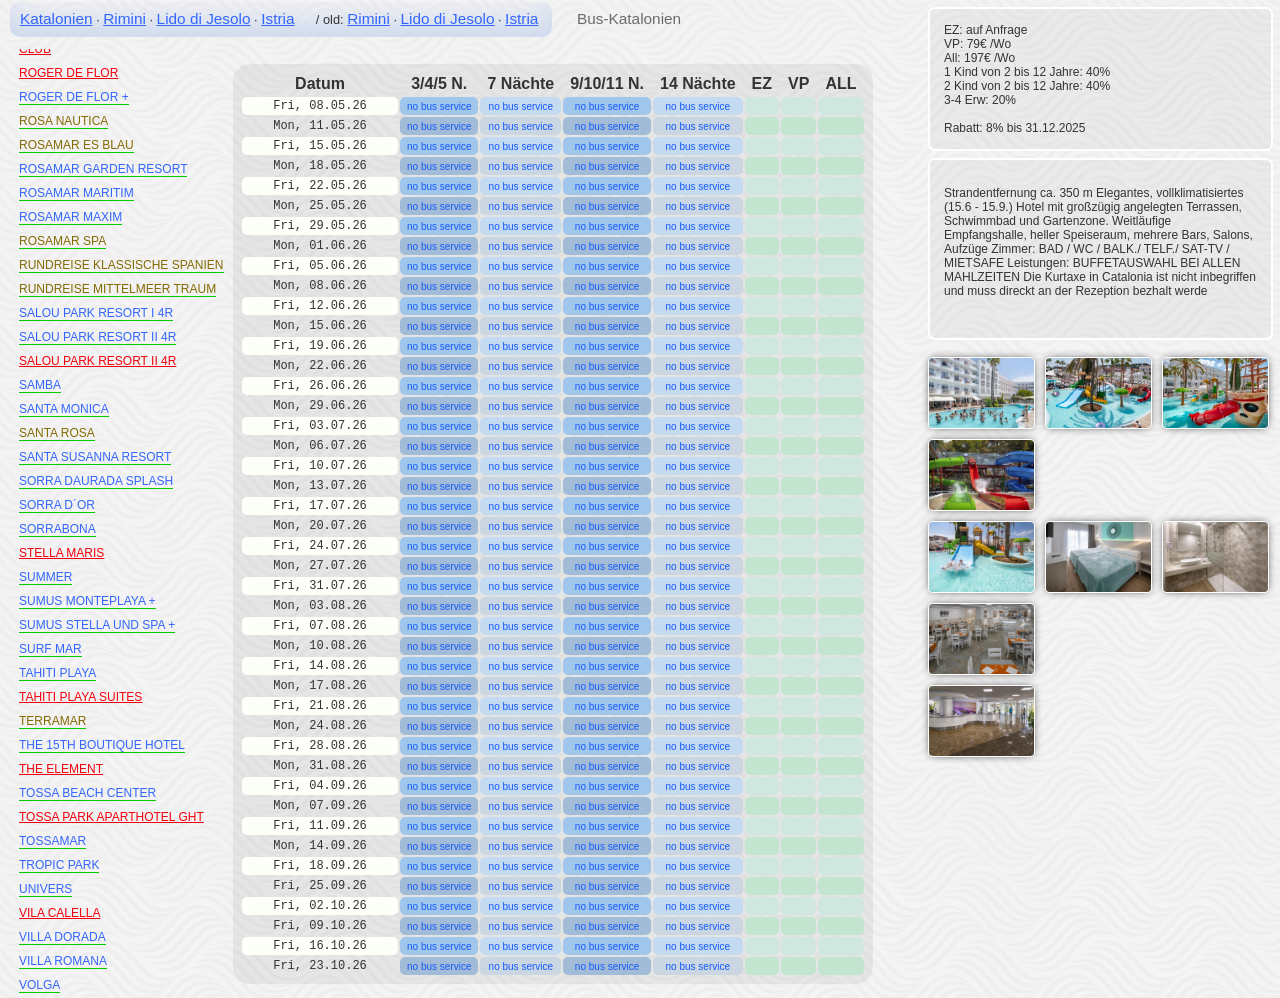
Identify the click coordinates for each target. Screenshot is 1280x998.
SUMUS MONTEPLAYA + (87, 601)
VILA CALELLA (59, 913)
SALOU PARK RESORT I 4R (96, 313)
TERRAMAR (52, 721)
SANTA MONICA (64, 409)
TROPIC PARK (59, 865)
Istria (277, 18)
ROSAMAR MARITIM (76, 193)
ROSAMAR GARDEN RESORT (103, 169)
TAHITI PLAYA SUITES (80, 697)
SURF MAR (50, 649)
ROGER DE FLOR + (74, 97)
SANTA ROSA (57, 433)
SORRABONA (57, 529)
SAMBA (40, 385)
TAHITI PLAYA (57, 673)
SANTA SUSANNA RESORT (95, 457)
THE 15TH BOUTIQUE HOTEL (102, 745)
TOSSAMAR (52, 841)
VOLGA (39, 985)
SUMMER (45, 577)
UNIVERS (45, 889)
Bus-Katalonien (629, 18)
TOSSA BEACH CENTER (87, 793)
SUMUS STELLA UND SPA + (97, 625)
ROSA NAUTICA (63, 121)
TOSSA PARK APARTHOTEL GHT (111, 817)
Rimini (124, 18)
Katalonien (56, 18)
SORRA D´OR (57, 505)
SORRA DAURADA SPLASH (96, 481)
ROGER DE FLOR (68, 73)
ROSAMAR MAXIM (70, 217)
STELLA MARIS (61, 553)
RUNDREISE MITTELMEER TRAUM (117, 289)
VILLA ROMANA (63, 961)
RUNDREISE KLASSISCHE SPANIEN (121, 265)
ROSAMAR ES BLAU (76, 145)
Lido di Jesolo (204, 18)
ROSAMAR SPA (62, 241)
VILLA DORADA (62, 937)
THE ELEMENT (61, 769)
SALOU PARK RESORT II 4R (97, 337)
